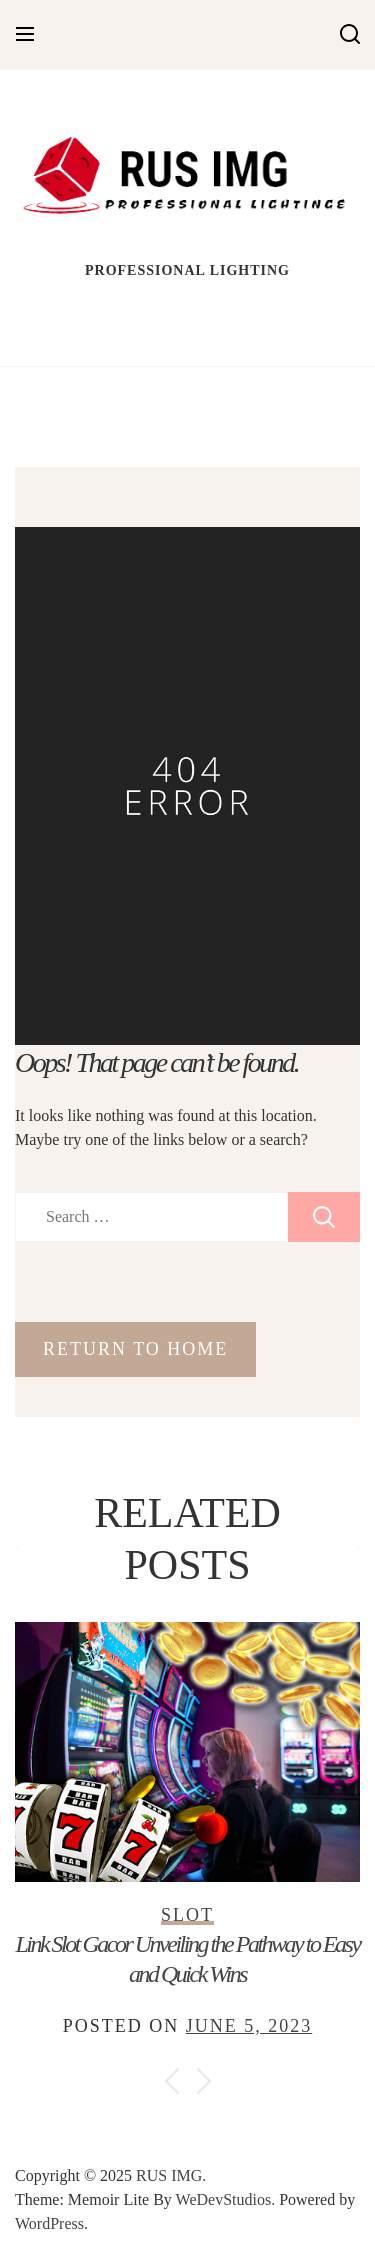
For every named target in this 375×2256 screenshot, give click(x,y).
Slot (187, 1915)
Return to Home (135, 1349)
